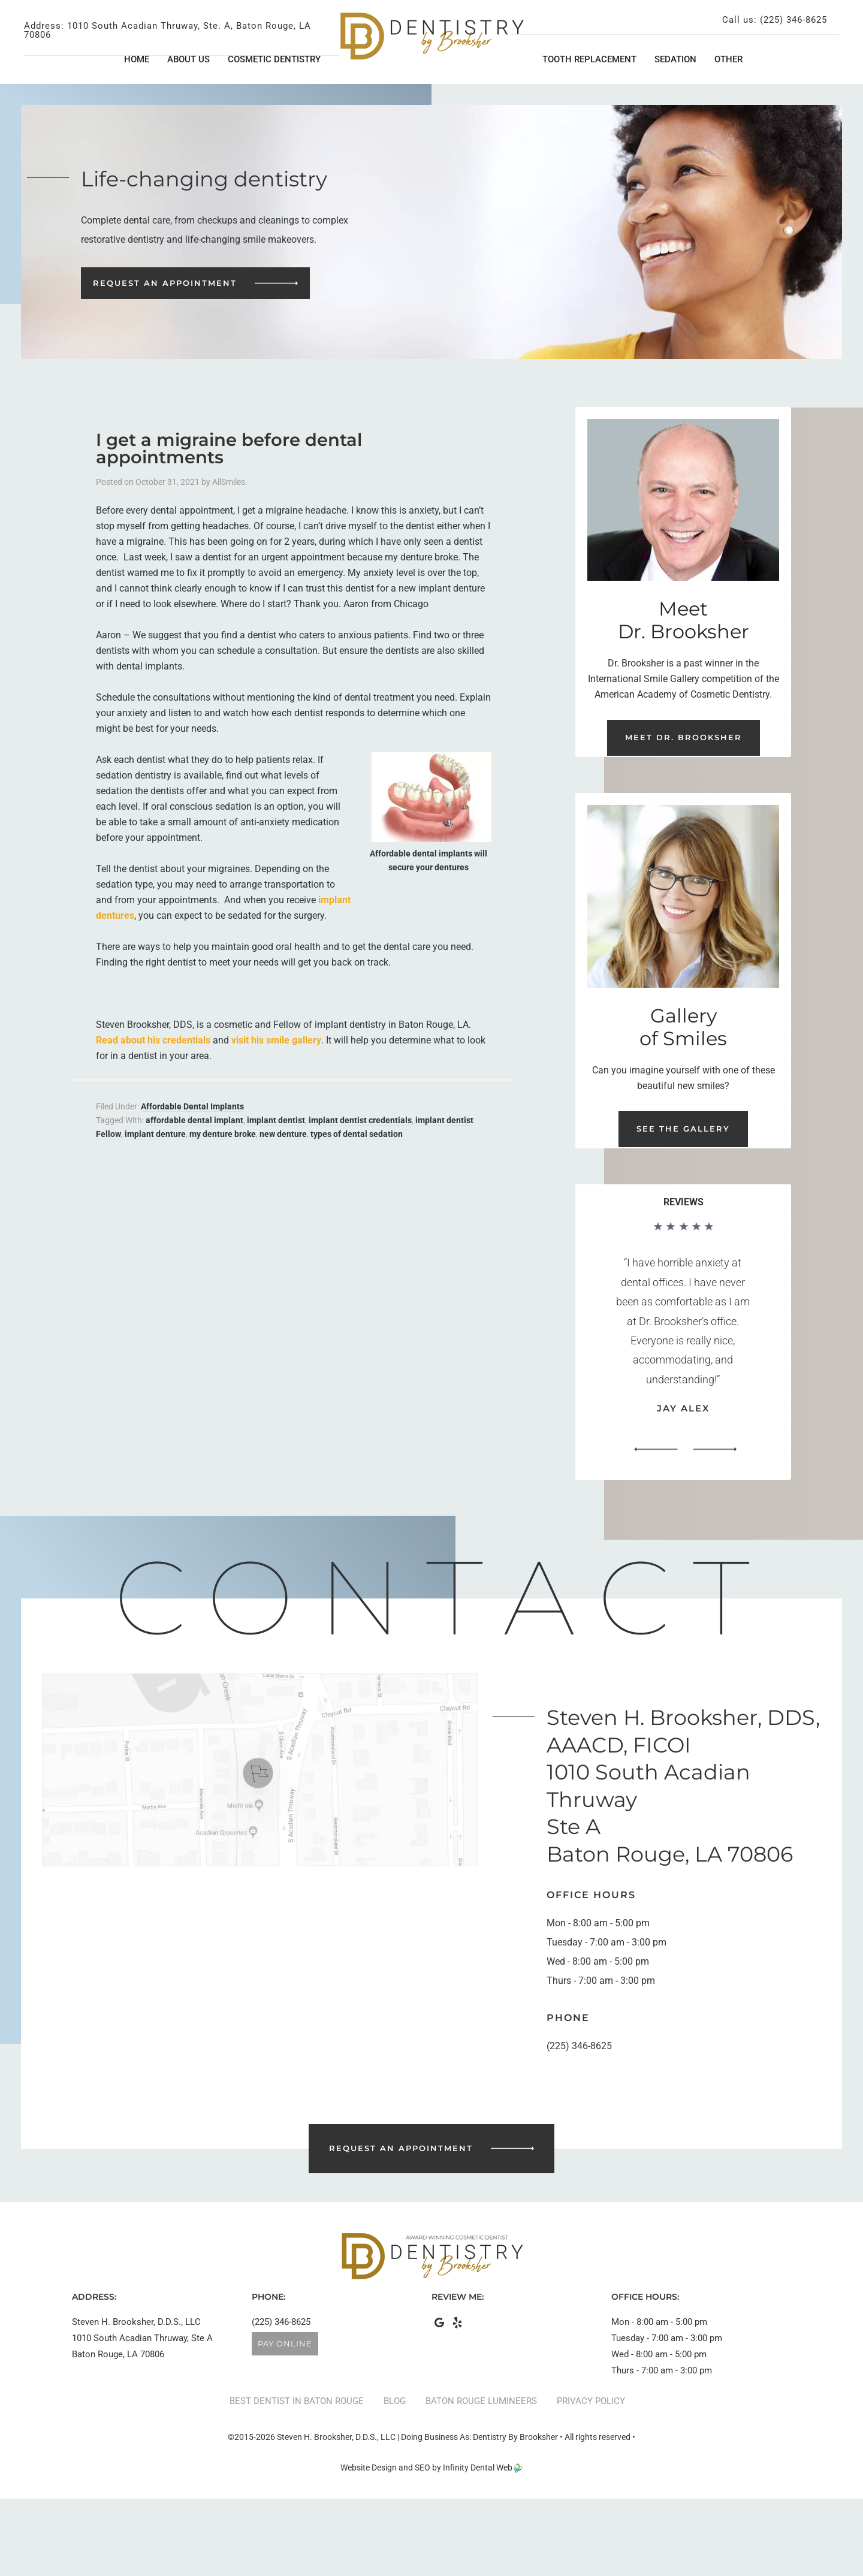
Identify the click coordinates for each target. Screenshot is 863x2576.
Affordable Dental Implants (192, 1106)
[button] (655, 1449)
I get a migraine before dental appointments (229, 448)
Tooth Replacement (589, 59)
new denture (283, 1134)
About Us (188, 59)
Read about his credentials (153, 1040)
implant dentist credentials (360, 1120)
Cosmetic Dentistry (274, 59)
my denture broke (222, 1134)
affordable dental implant (194, 1120)
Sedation (675, 59)
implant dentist (276, 1120)
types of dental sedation (356, 1134)
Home (136, 59)
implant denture (155, 1134)
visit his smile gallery (276, 1040)
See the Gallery (683, 1128)
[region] (683, 1342)
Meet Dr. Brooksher (683, 737)
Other (728, 59)
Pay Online (285, 2343)
